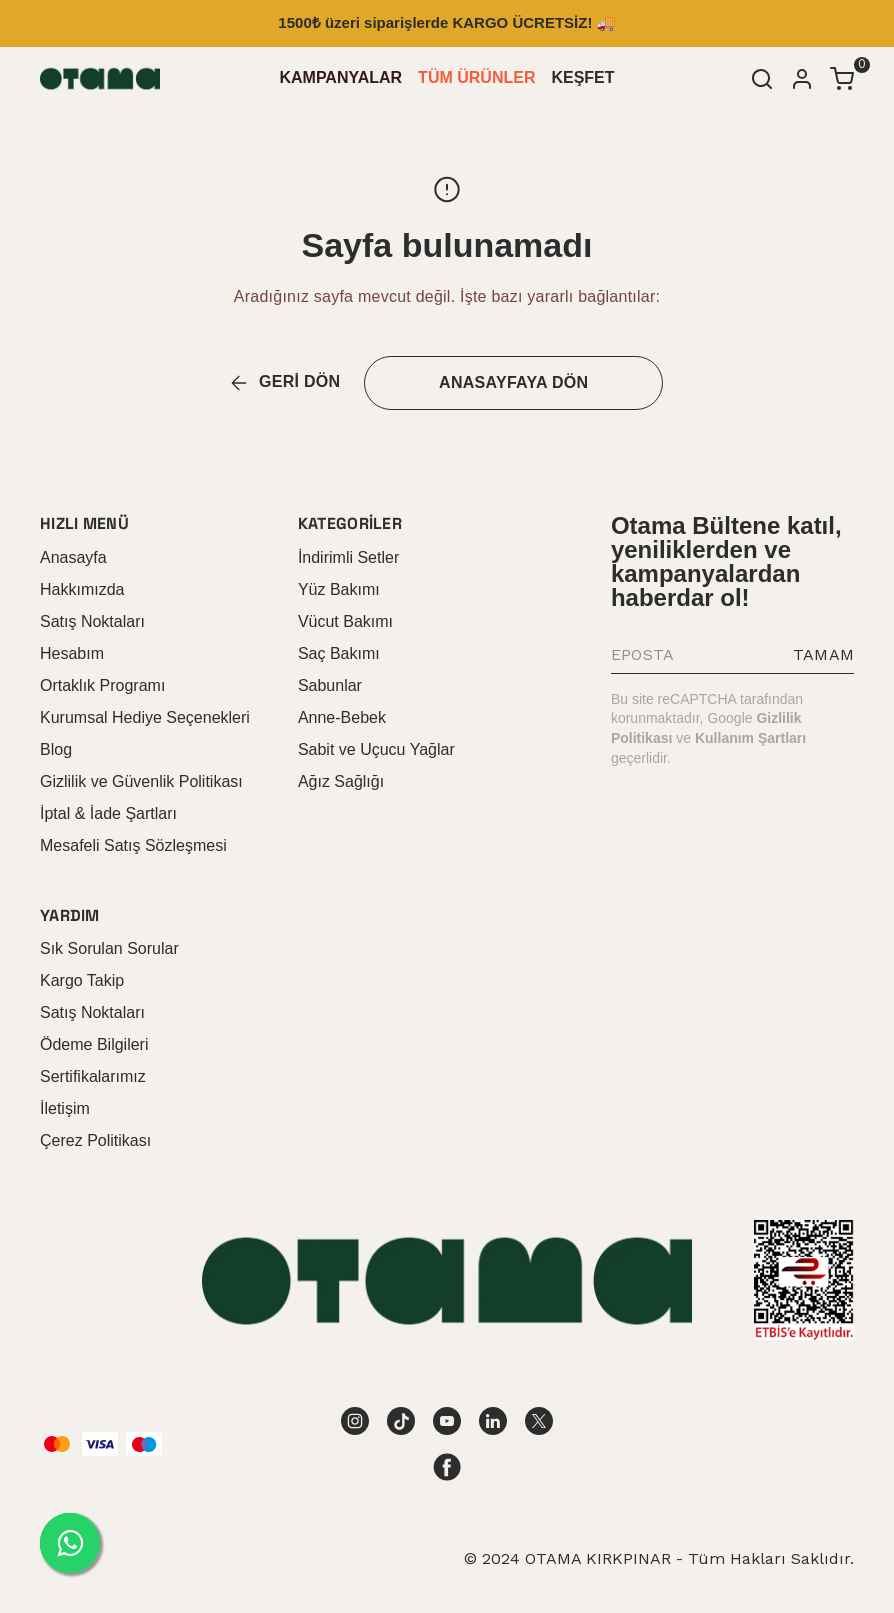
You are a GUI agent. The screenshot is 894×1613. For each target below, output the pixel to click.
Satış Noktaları (92, 621)
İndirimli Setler (348, 557)
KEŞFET (582, 77)
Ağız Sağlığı (341, 781)
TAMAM (823, 654)
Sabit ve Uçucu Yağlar (376, 749)
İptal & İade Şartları (108, 813)
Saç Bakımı (339, 653)
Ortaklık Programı (102, 685)
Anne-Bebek (342, 717)
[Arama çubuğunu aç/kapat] (762, 79)
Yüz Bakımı (339, 589)
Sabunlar (330, 685)
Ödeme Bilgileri (94, 1044)
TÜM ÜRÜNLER (476, 77)
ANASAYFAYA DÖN (513, 382)
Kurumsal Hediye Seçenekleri (145, 717)
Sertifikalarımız (93, 1076)
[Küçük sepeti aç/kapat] (842, 79)
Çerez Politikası (95, 1140)
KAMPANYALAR (340, 77)
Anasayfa (73, 557)
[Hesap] (802, 79)
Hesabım (72, 653)
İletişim (65, 1108)
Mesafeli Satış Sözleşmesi (133, 845)
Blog (56, 749)
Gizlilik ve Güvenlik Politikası (141, 781)
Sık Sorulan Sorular (109, 948)
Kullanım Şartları (750, 738)
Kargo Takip (82, 980)
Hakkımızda (82, 589)
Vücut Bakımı (345, 621)
